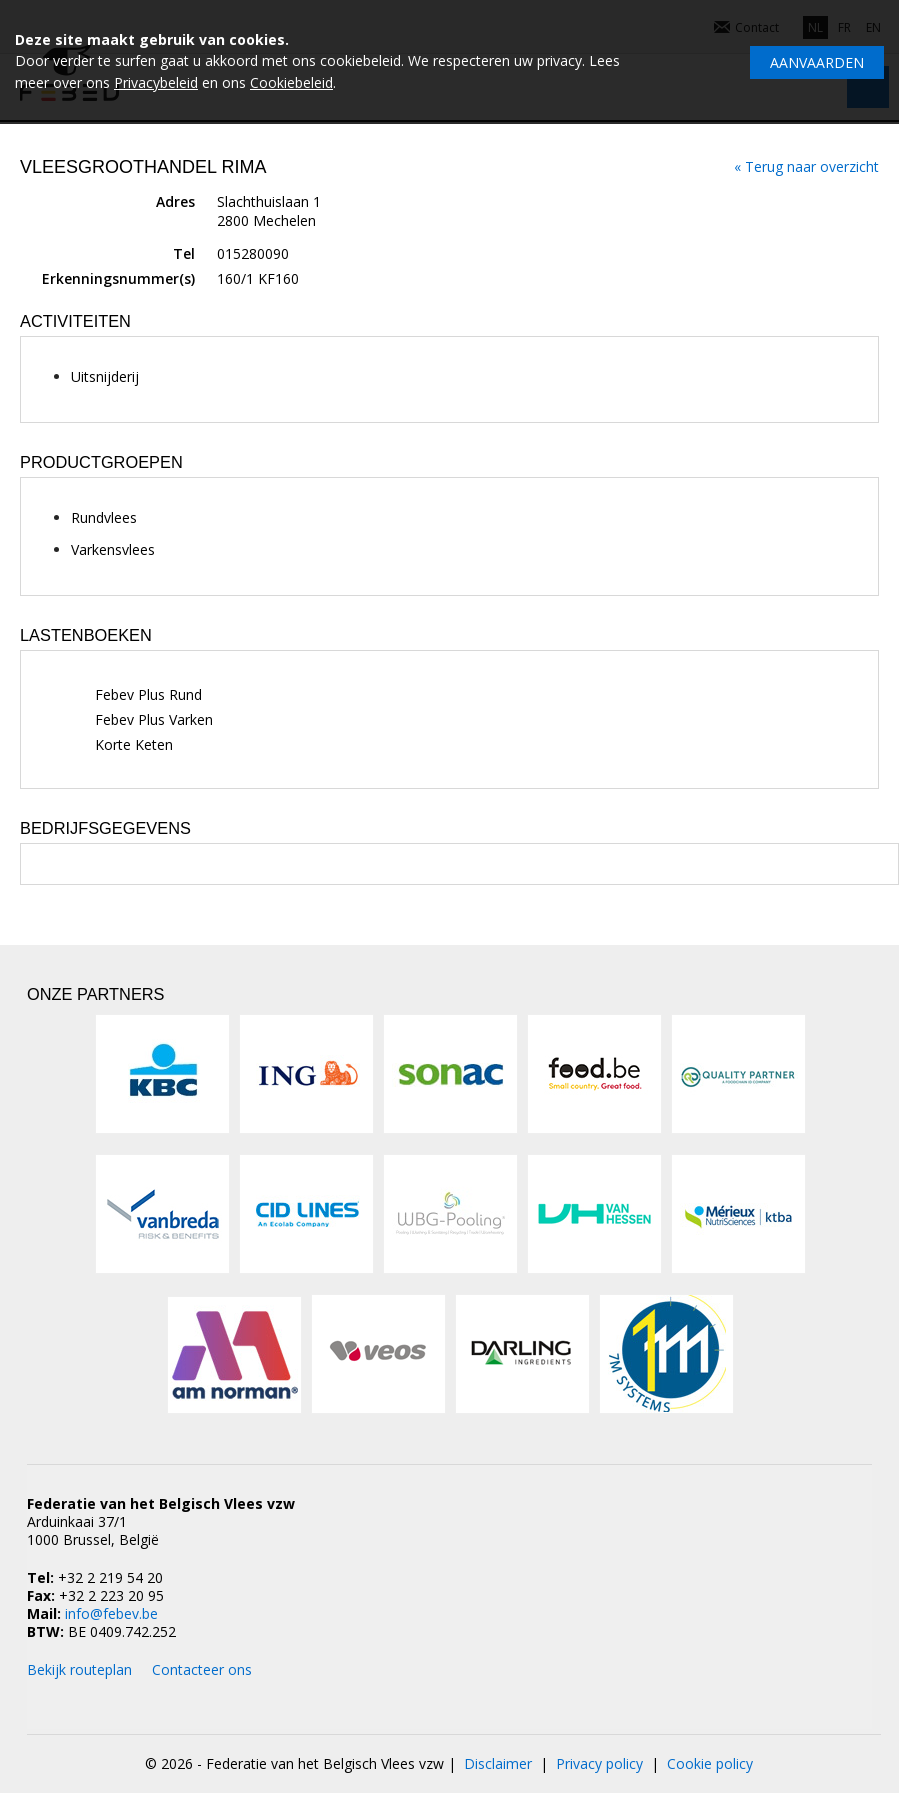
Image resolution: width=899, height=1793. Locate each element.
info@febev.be (111, 1613)
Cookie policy (710, 1763)
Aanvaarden (817, 62)
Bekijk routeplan (79, 1669)
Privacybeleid (156, 82)
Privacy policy (599, 1763)
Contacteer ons (202, 1669)
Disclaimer (498, 1763)
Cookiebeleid (291, 82)
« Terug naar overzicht (806, 166)
